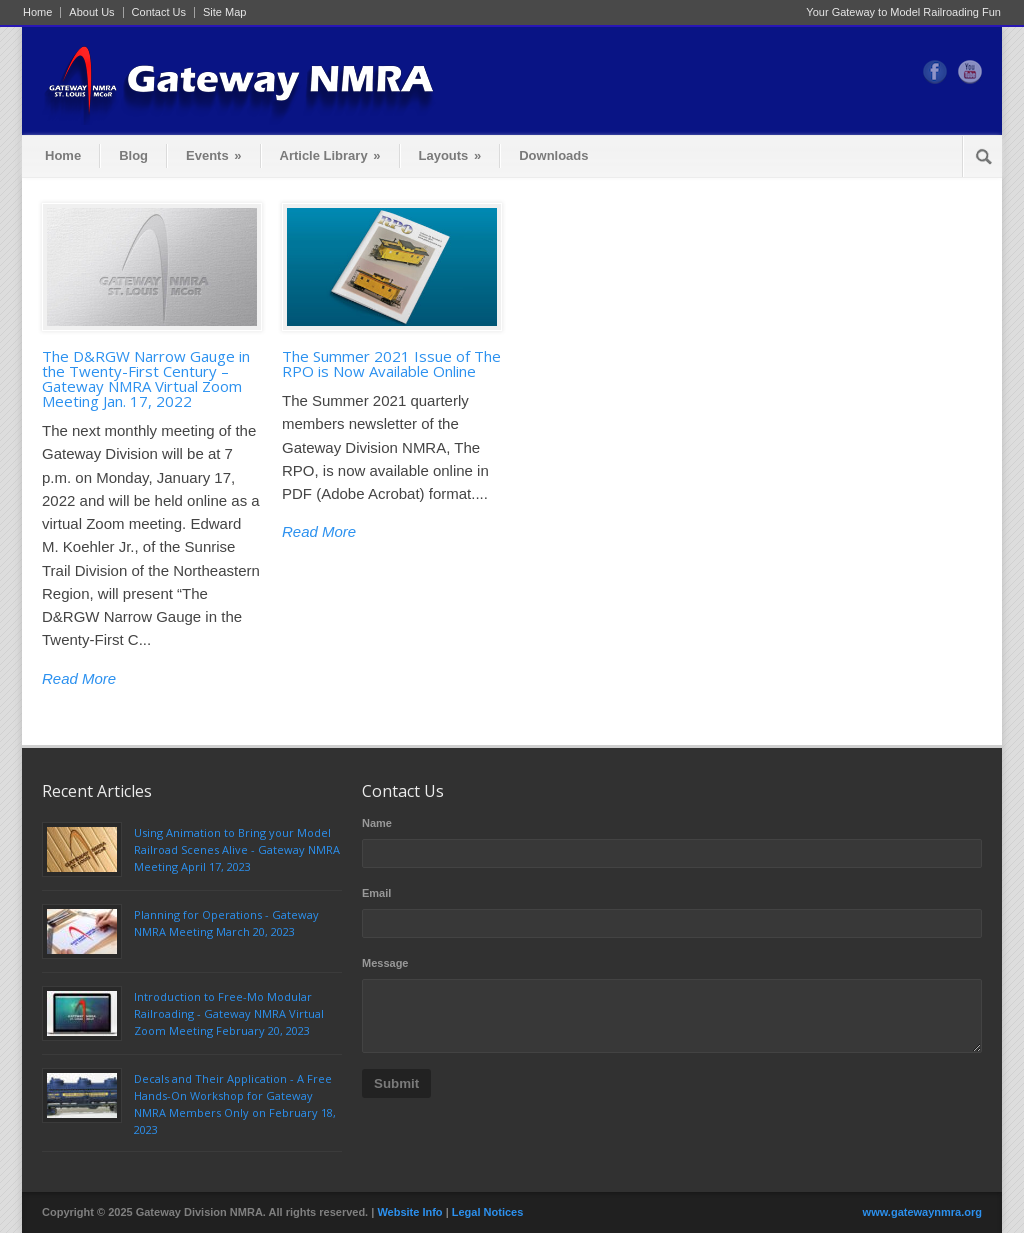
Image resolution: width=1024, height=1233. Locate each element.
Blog (133, 155)
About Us (91, 12)
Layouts (450, 155)
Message (385, 963)
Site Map (224, 12)
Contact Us (159, 12)
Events (213, 155)
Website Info (409, 1212)
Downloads (553, 155)
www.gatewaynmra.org (922, 1212)
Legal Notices (488, 1212)
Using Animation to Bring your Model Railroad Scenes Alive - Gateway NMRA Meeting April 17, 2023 (237, 849)
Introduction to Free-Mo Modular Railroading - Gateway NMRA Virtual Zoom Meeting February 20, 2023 (229, 1013)
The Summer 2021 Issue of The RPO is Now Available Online (391, 363)
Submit (396, 1083)
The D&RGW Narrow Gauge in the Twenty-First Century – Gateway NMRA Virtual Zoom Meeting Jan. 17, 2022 (146, 378)
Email (376, 893)
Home (37, 12)
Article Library (330, 155)
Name (377, 823)
